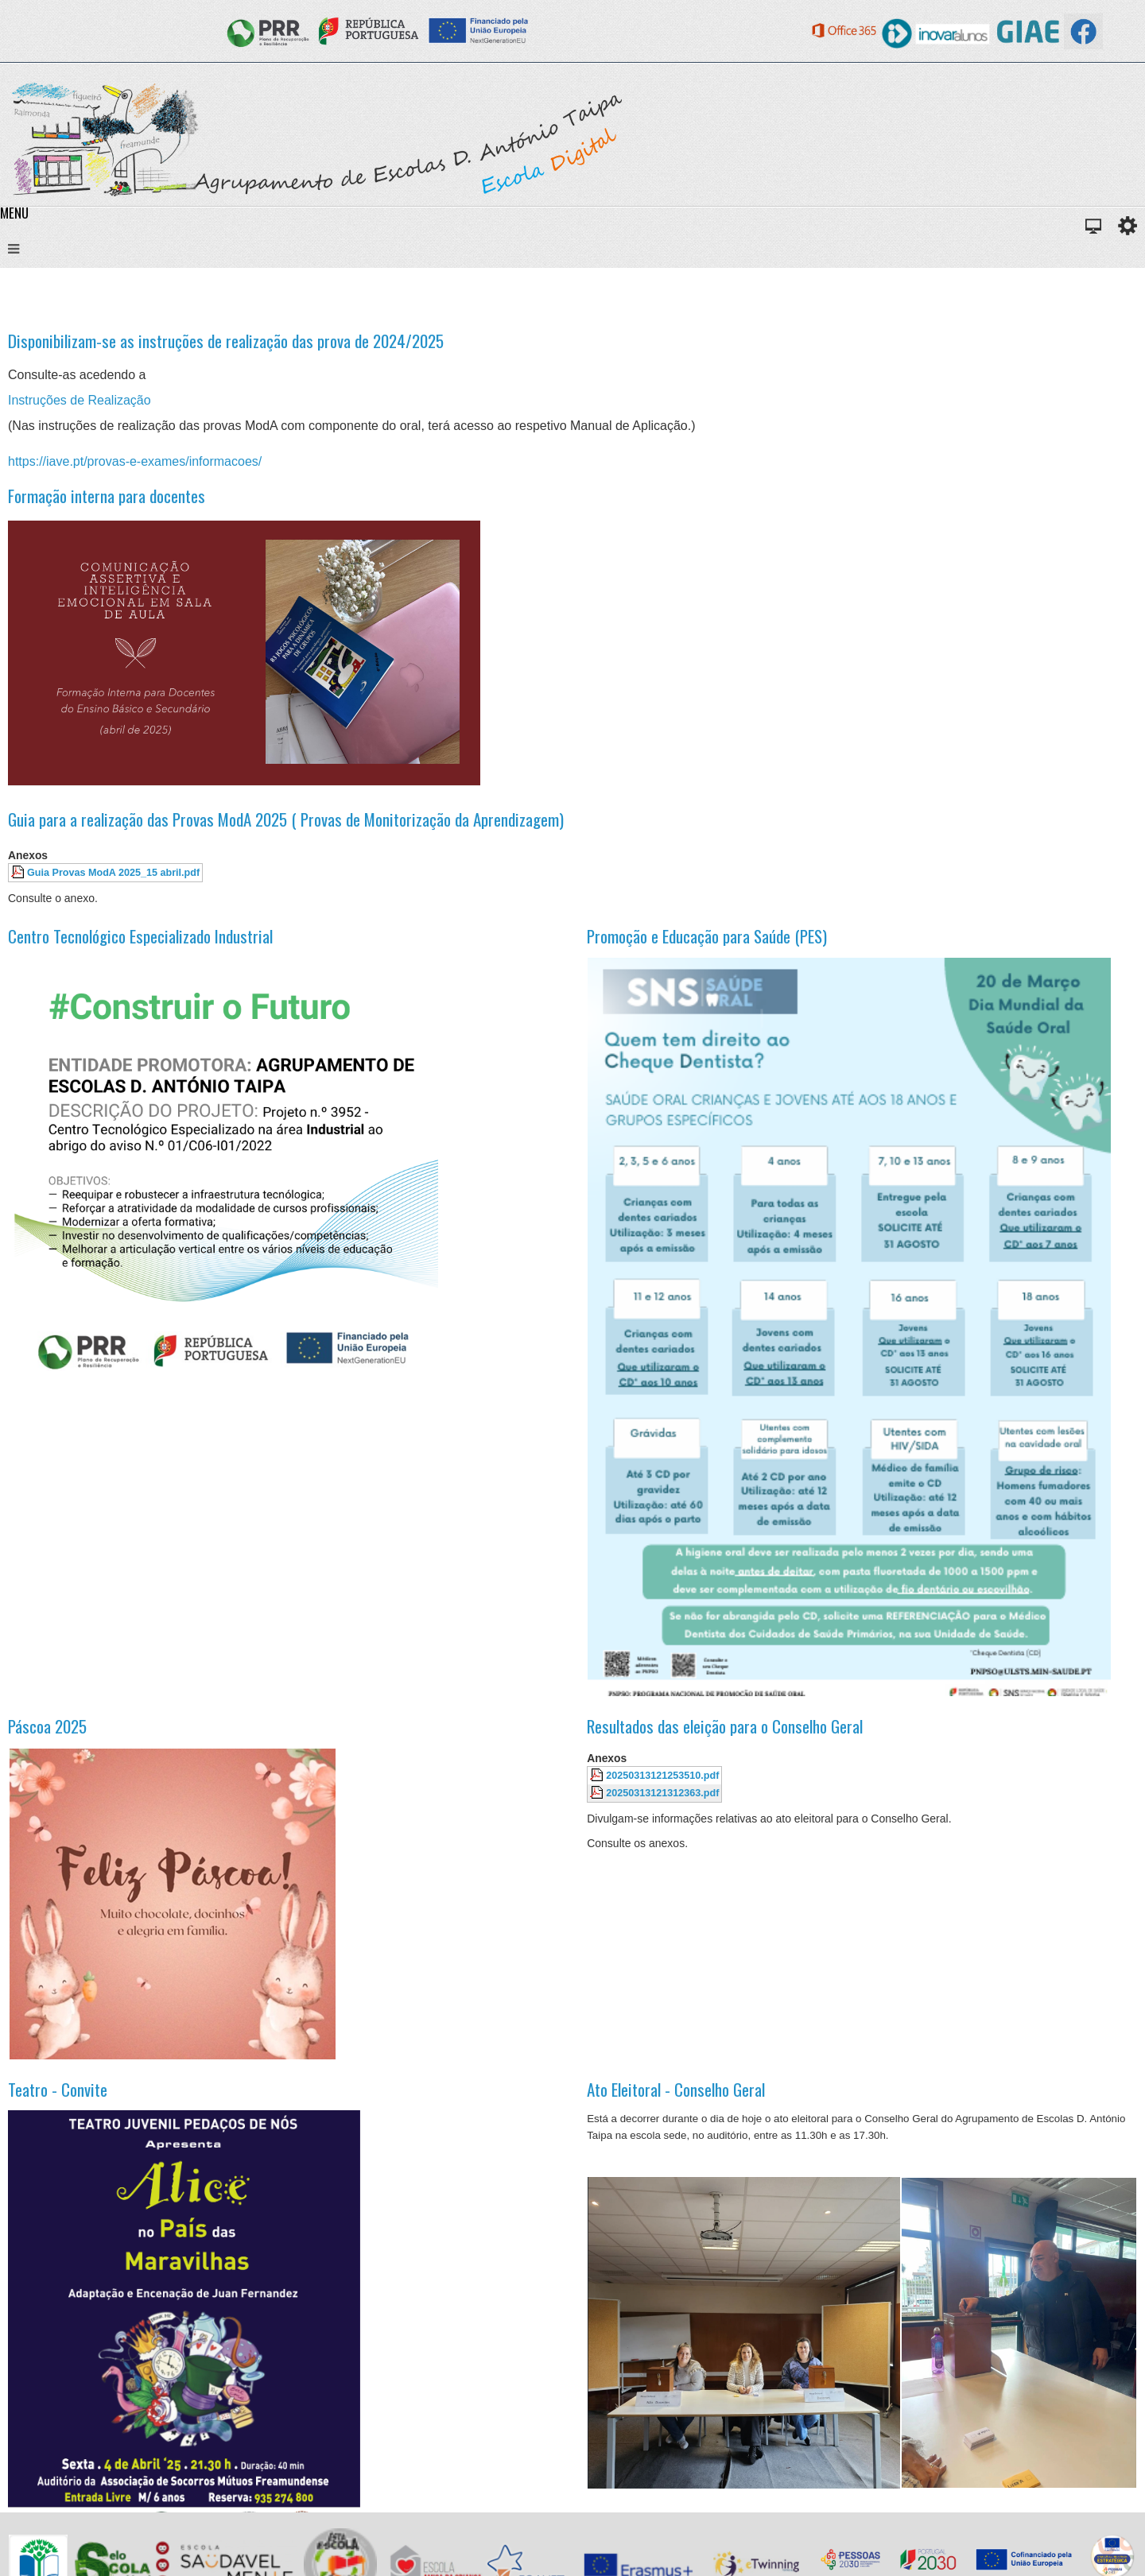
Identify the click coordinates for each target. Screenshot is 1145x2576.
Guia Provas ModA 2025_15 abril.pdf (113, 872)
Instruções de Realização (79, 400)
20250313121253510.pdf (662, 1775)
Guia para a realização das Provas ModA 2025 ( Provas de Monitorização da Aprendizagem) (286, 819)
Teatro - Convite (57, 2089)
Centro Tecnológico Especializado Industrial (140, 936)
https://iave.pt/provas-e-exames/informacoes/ (135, 461)
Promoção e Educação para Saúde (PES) (707, 936)
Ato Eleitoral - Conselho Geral (676, 2089)
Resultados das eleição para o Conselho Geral (725, 1726)
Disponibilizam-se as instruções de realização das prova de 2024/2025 (226, 340)
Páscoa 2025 (47, 1726)
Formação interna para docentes (106, 495)
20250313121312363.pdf (662, 1793)
